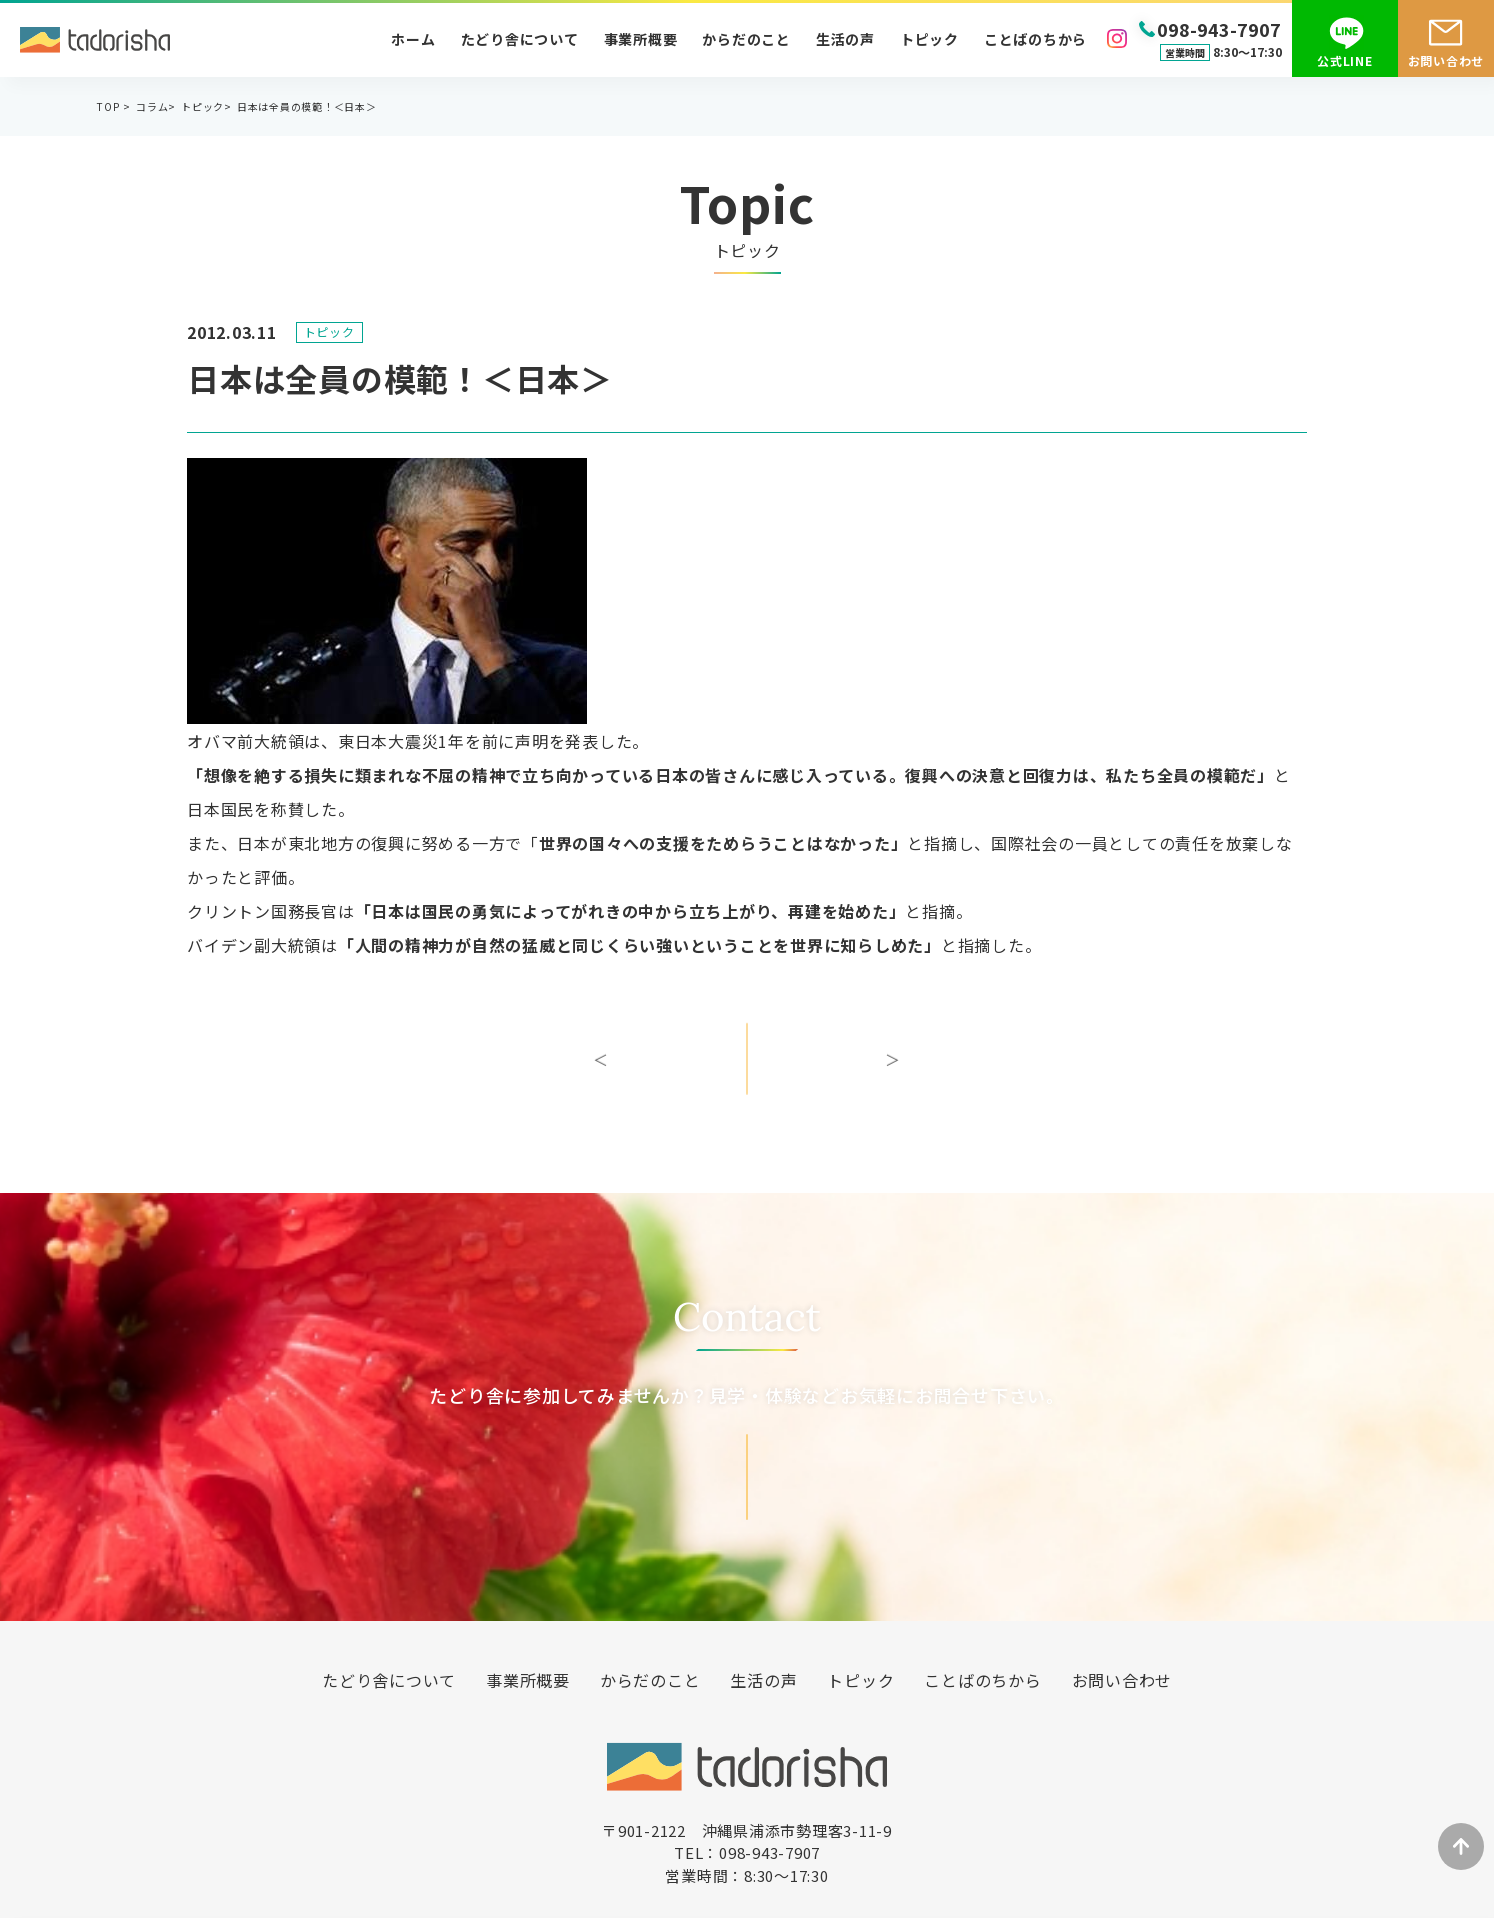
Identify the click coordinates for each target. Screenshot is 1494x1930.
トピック (929, 39)
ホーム (413, 39)
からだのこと (746, 39)
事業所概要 (641, 39)
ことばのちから (1035, 39)
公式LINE (1345, 60)
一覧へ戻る (747, 1075)
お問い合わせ (1446, 60)
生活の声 (845, 39)
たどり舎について (520, 39)
